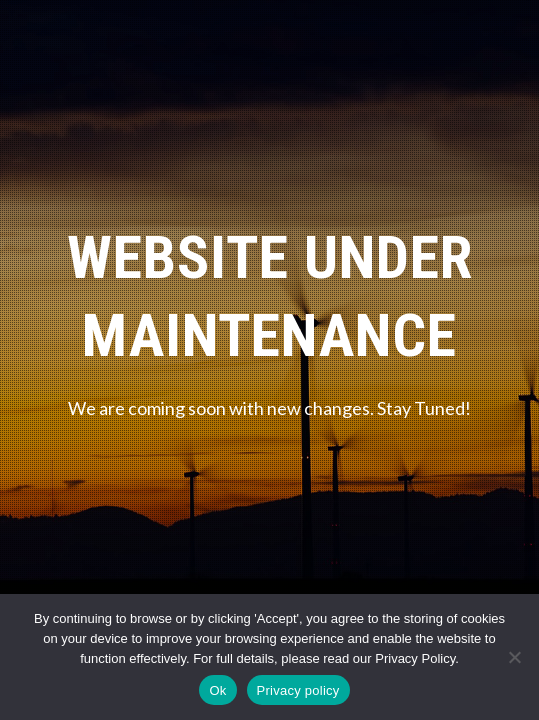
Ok (217, 690)
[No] (514, 657)
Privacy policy (298, 690)
